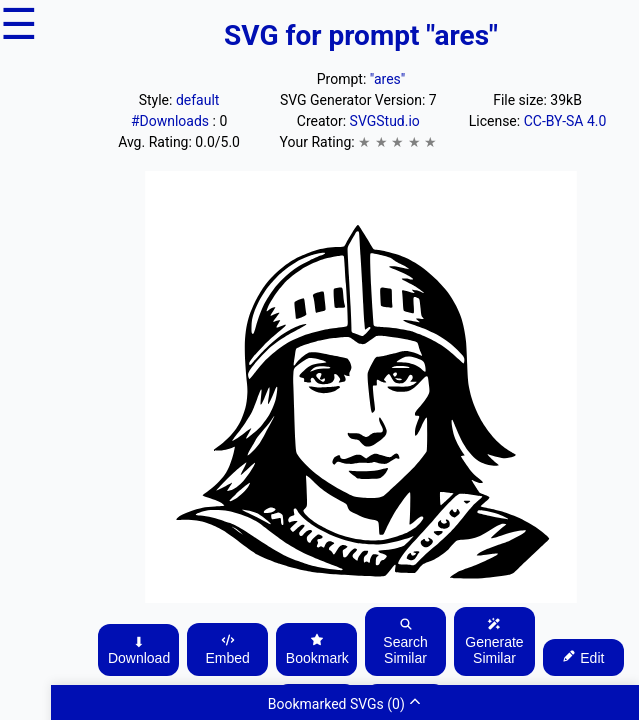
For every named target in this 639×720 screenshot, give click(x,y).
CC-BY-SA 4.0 (565, 121)
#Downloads (172, 121)
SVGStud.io (385, 121)
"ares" (388, 79)
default (198, 100)
